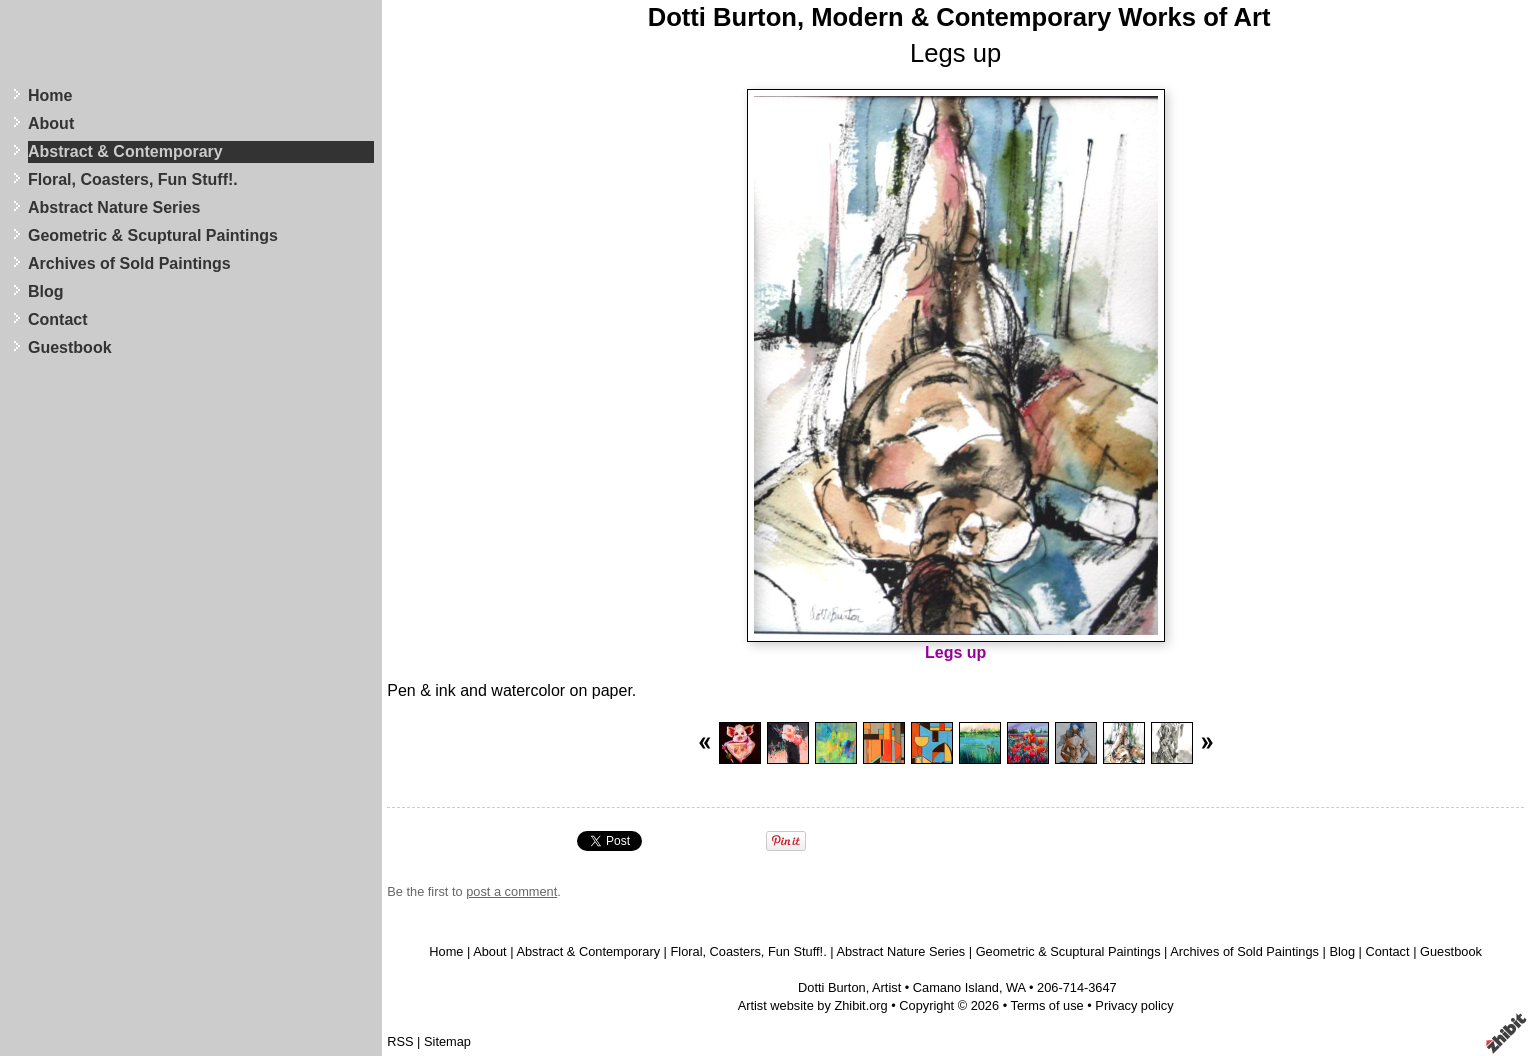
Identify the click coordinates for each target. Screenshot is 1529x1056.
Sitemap (447, 1041)
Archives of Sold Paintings (129, 263)
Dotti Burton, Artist (849, 987)
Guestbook (70, 347)
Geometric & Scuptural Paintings (153, 235)
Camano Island (956, 987)
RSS (400, 1041)
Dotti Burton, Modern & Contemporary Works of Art (959, 17)
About (51, 123)
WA (1015, 987)
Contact (58, 319)
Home (50, 95)
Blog (46, 291)
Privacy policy (1134, 1005)
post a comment (511, 891)
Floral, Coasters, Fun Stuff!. (133, 179)
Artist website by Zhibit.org (813, 1005)
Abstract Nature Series (114, 207)
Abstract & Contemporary (125, 151)
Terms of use (1046, 1005)
